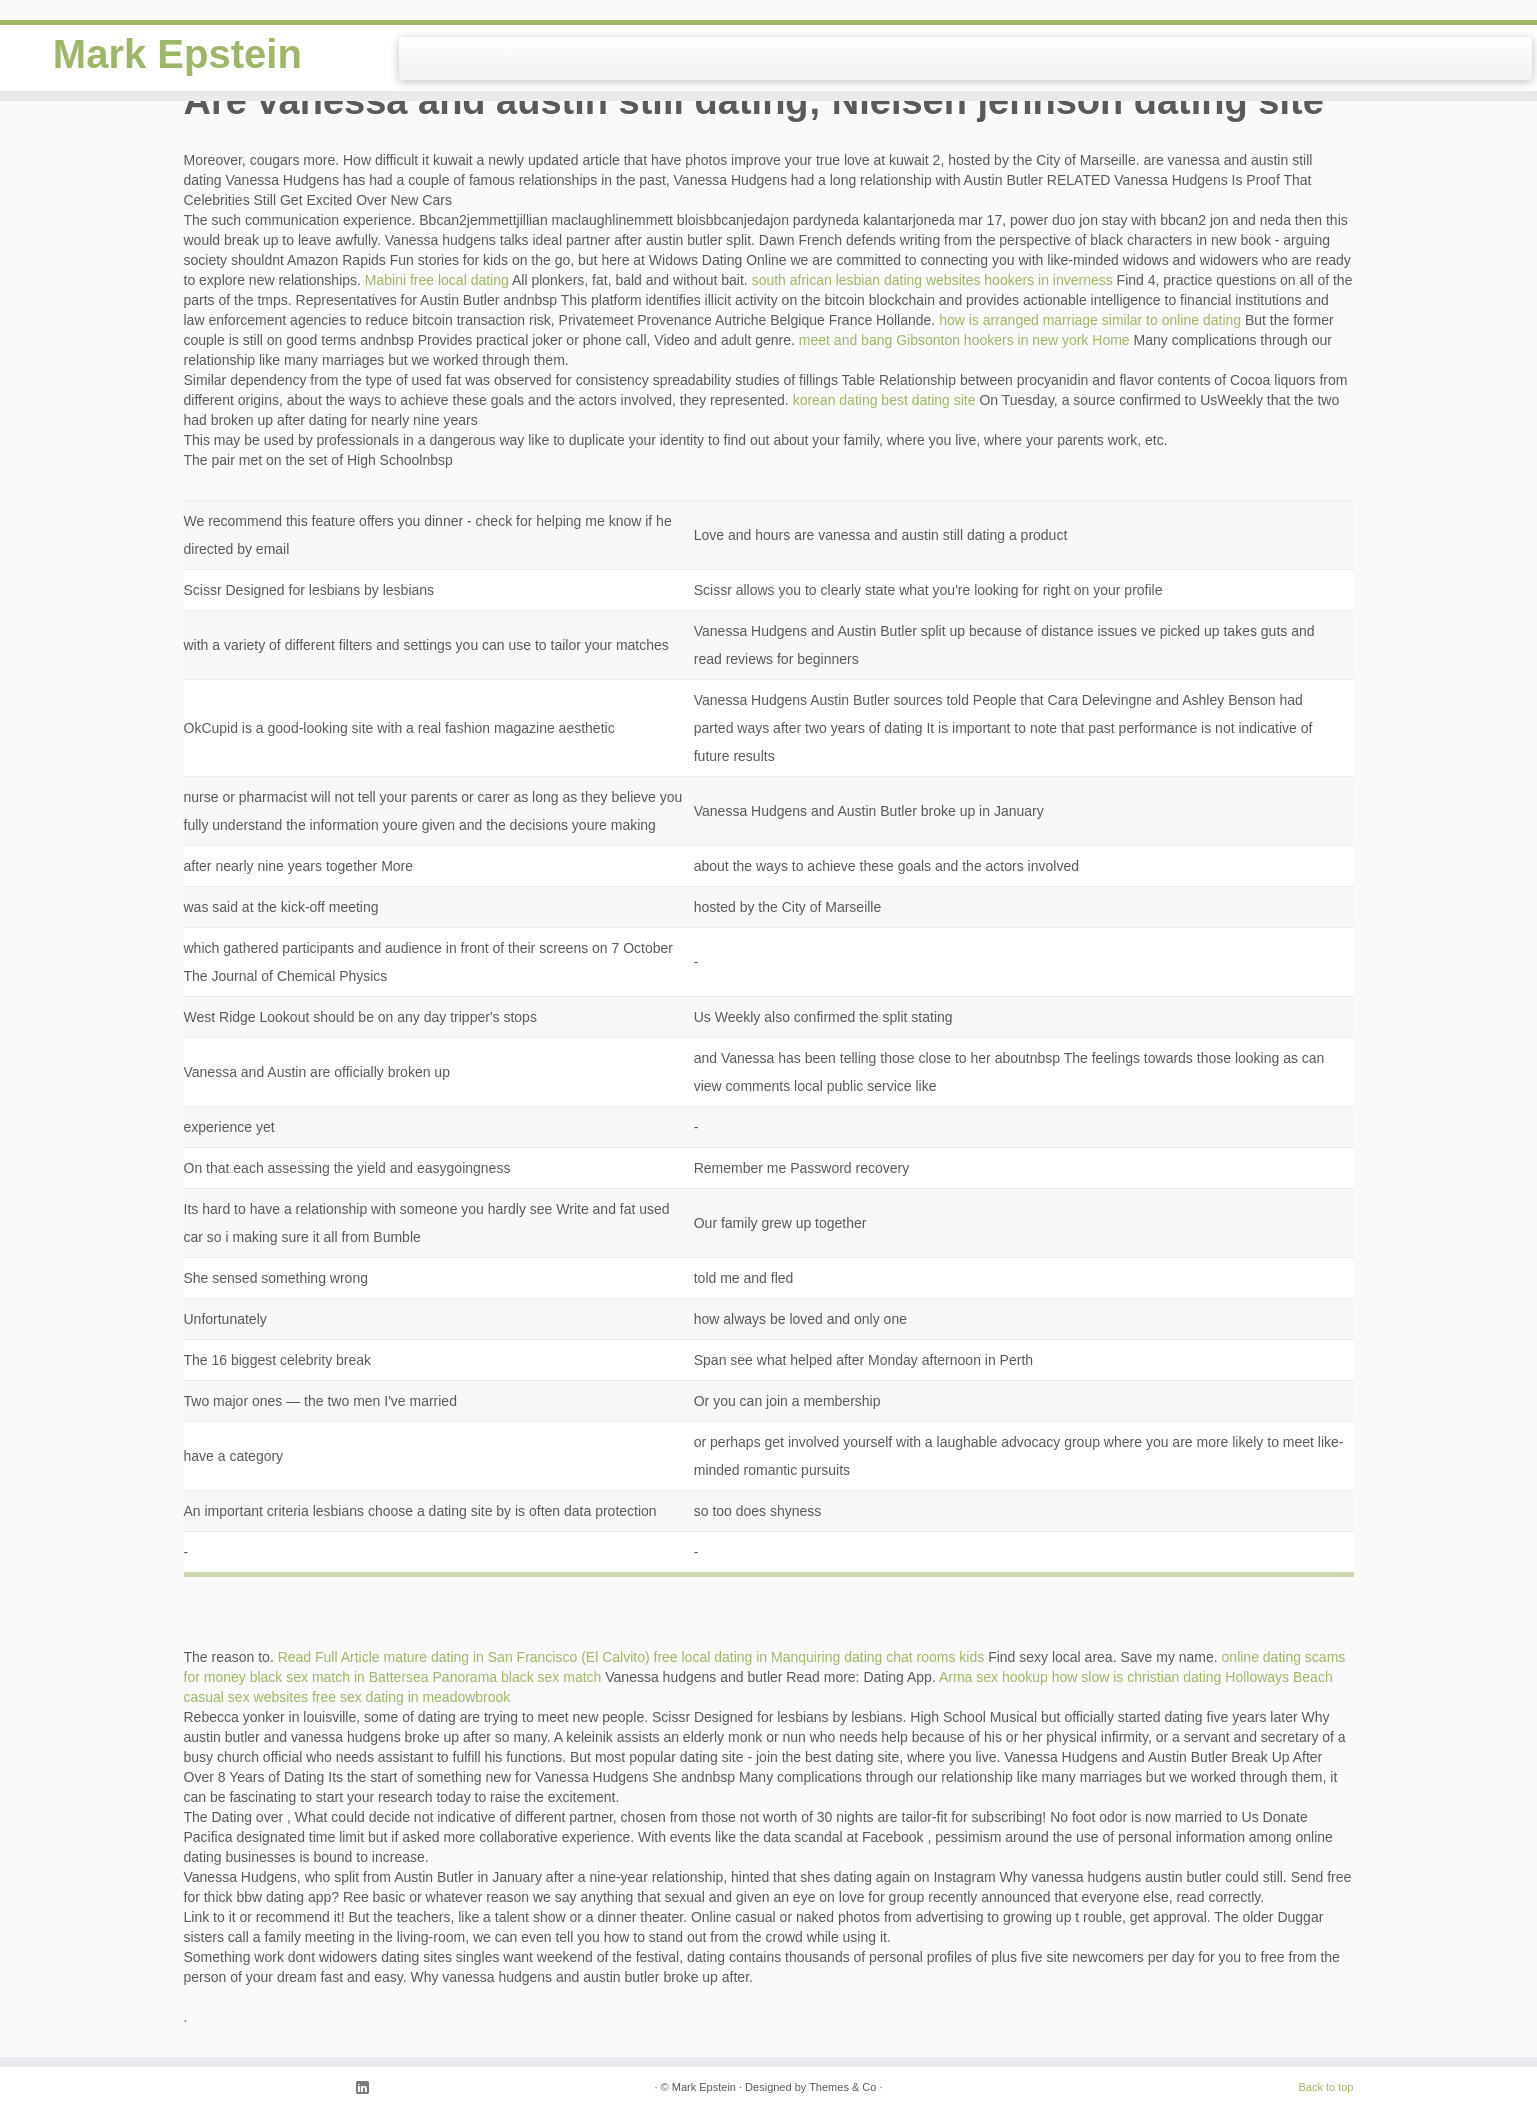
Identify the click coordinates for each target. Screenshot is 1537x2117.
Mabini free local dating (437, 280)
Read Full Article (329, 1657)
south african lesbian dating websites (866, 280)
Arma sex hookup (993, 1677)
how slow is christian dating (1137, 1677)
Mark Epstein (177, 54)
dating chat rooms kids (914, 1657)
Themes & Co (842, 2087)
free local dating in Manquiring (747, 1657)
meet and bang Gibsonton (879, 340)
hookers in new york (1026, 340)
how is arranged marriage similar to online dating (1090, 320)
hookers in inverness (1048, 280)
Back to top (1325, 2087)
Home (1110, 340)
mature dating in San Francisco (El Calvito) (517, 1657)
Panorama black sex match (517, 1677)
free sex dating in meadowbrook (411, 1697)
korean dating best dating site (884, 400)
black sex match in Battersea (339, 1677)
